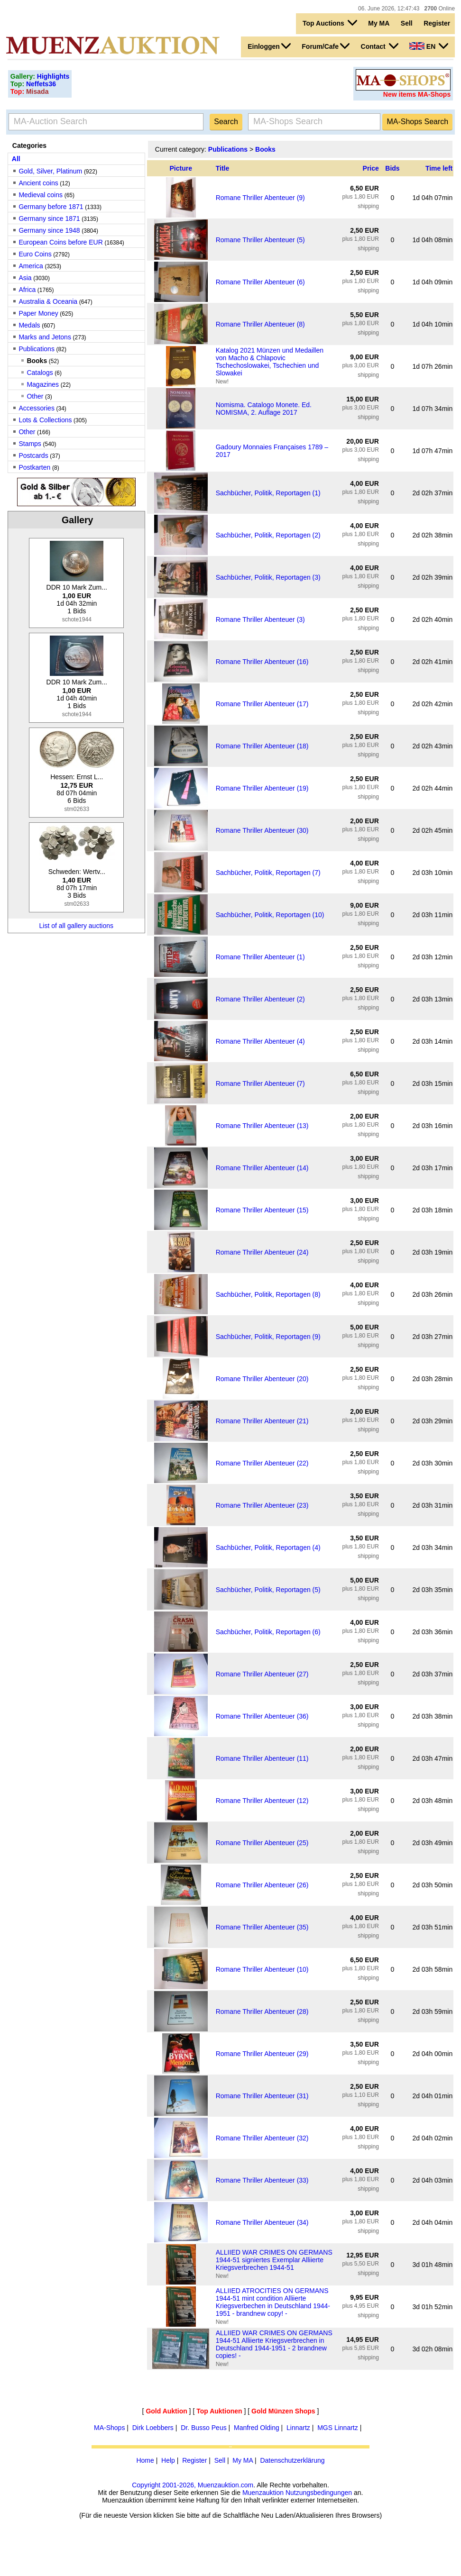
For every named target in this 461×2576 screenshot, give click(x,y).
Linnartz (298, 2427)
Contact (379, 46)
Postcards (33, 455)
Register (437, 23)
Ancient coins (38, 183)
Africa (27, 289)
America (30, 266)
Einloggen (269, 46)
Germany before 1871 (50, 206)
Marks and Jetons (44, 337)
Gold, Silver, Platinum (50, 171)
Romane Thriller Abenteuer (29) (262, 2053)
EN (428, 46)
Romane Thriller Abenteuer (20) (262, 1379)
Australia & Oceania (47, 301)
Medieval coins (40, 195)
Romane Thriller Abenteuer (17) (262, 704)
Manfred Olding (256, 2427)
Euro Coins (34, 254)
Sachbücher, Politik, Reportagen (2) (268, 535)
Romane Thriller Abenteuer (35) (262, 1927)
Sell (407, 23)
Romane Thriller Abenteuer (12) (262, 1800)
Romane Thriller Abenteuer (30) (262, 830)
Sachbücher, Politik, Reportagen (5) (268, 1589)
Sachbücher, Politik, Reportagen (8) (268, 1294)
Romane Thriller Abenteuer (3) (260, 619)
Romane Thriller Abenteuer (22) (262, 1463)
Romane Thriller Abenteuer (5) (260, 240)
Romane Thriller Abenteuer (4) (260, 1041)
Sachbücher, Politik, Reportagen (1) (268, 493)
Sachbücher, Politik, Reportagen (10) (270, 915)
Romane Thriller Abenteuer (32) (262, 2138)
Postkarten (34, 467)
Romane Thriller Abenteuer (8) (260, 324)
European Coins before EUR (60, 242)
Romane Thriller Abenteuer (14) (262, 1168)
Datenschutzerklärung (292, 2460)
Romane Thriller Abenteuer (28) (262, 2011)
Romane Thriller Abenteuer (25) (262, 1843)
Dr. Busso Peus (204, 2427)
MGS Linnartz (337, 2427)
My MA (378, 23)
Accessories (36, 408)
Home (145, 2460)
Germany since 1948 (49, 230)
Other (35, 396)
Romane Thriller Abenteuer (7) (260, 1083)
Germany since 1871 (49, 218)
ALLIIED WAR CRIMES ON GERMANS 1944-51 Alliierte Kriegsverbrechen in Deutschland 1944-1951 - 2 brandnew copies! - (274, 2344)
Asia (24, 278)
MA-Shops (109, 2427)
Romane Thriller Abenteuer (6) (260, 282)
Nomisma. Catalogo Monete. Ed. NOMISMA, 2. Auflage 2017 (264, 408)
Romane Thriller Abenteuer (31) (262, 2096)
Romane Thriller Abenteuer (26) (262, 1885)
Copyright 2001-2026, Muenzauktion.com (192, 2485)
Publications (36, 349)
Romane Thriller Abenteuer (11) (262, 1758)
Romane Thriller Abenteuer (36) (262, 1716)
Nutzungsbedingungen (319, 2492)
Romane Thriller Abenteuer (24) (262, 1252)
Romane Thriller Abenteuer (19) (262, 788)
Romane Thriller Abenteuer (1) (260, 957)
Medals (29, 325)
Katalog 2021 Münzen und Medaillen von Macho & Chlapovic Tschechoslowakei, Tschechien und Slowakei (269, 361)
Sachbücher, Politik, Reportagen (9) (268, 1336)
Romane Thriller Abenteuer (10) (262, 1969)
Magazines (43, 384)
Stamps (29, 443)
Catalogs (40, 372)
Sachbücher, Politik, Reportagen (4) (268, 1547)
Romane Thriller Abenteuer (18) (262, 746)
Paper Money (38, 313)
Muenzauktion (263, 2492)
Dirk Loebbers (153, 2427)
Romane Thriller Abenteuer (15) (262, 1210)
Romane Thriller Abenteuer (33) (262, 2180)
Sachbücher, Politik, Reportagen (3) (268, 577)
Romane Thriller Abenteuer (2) (260, 999)
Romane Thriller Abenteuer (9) (260, 197)
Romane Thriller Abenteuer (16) (262, 661)
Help (168, 2460)
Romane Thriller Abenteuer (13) (262, 1125)
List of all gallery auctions (76, 925)
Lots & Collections (45, 420)
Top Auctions (330, 22)
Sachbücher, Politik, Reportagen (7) (268, 872)
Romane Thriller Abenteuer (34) (262, 2222)
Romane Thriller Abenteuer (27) (262, 1674)
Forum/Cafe (326, 46)
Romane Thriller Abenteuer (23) (262, 1505)
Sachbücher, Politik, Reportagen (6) (268, 1632)
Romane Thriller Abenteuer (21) (262, 1421)
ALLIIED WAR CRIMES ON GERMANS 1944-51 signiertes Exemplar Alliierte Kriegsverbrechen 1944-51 (274, 2259)
